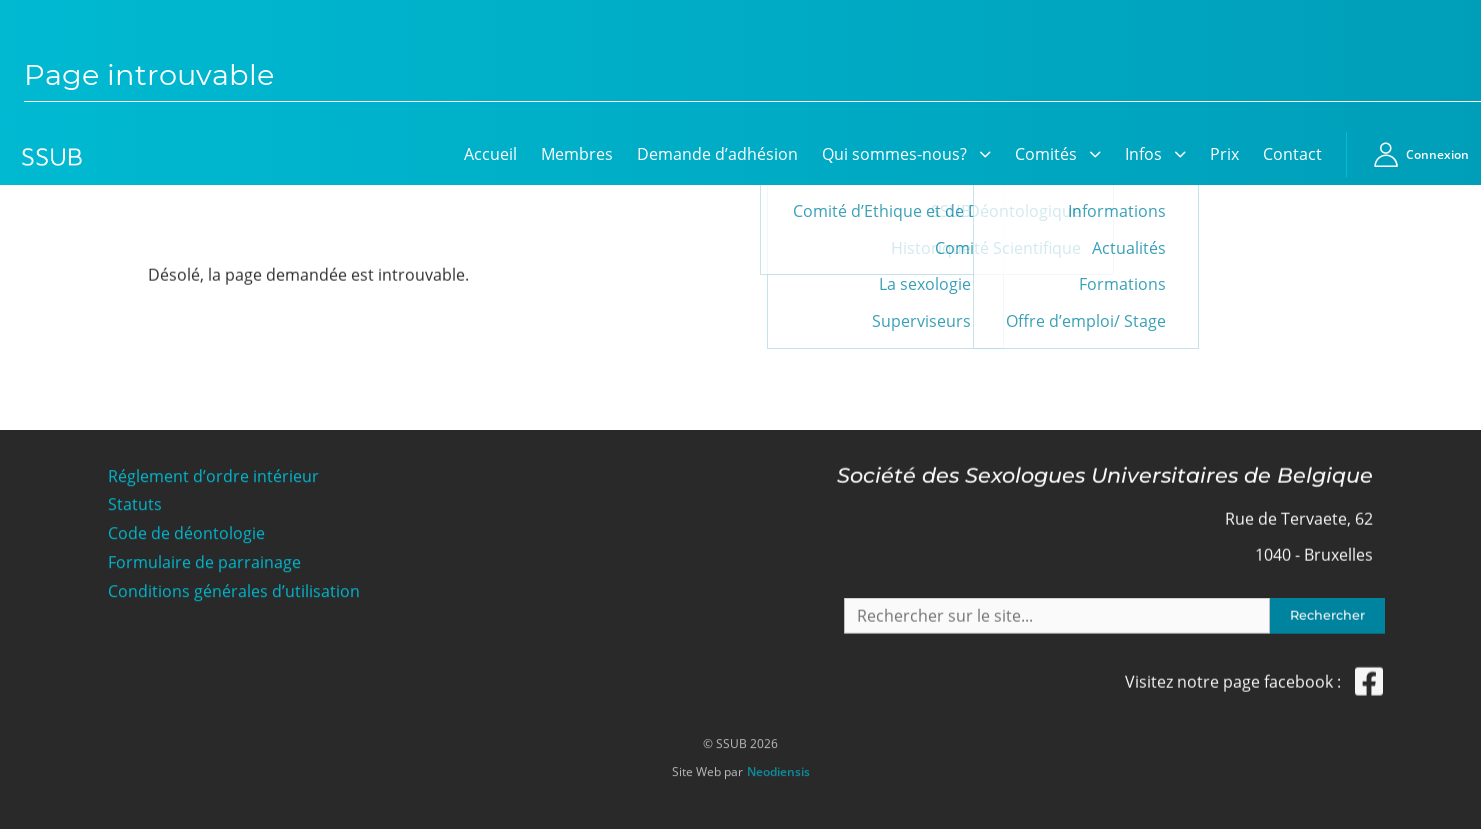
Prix (1224, 154)
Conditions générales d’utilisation (234, 590)
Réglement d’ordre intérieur (213, 474)
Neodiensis (778, 767)
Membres (577, 154)
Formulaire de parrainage (204, 561)
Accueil (490, 154)
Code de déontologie (186, 532)
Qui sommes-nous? (894, 154)
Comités (1046, 154)
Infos (1143, 154)
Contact (1292, 154)
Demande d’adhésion (717, 154)
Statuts (135, 503)
